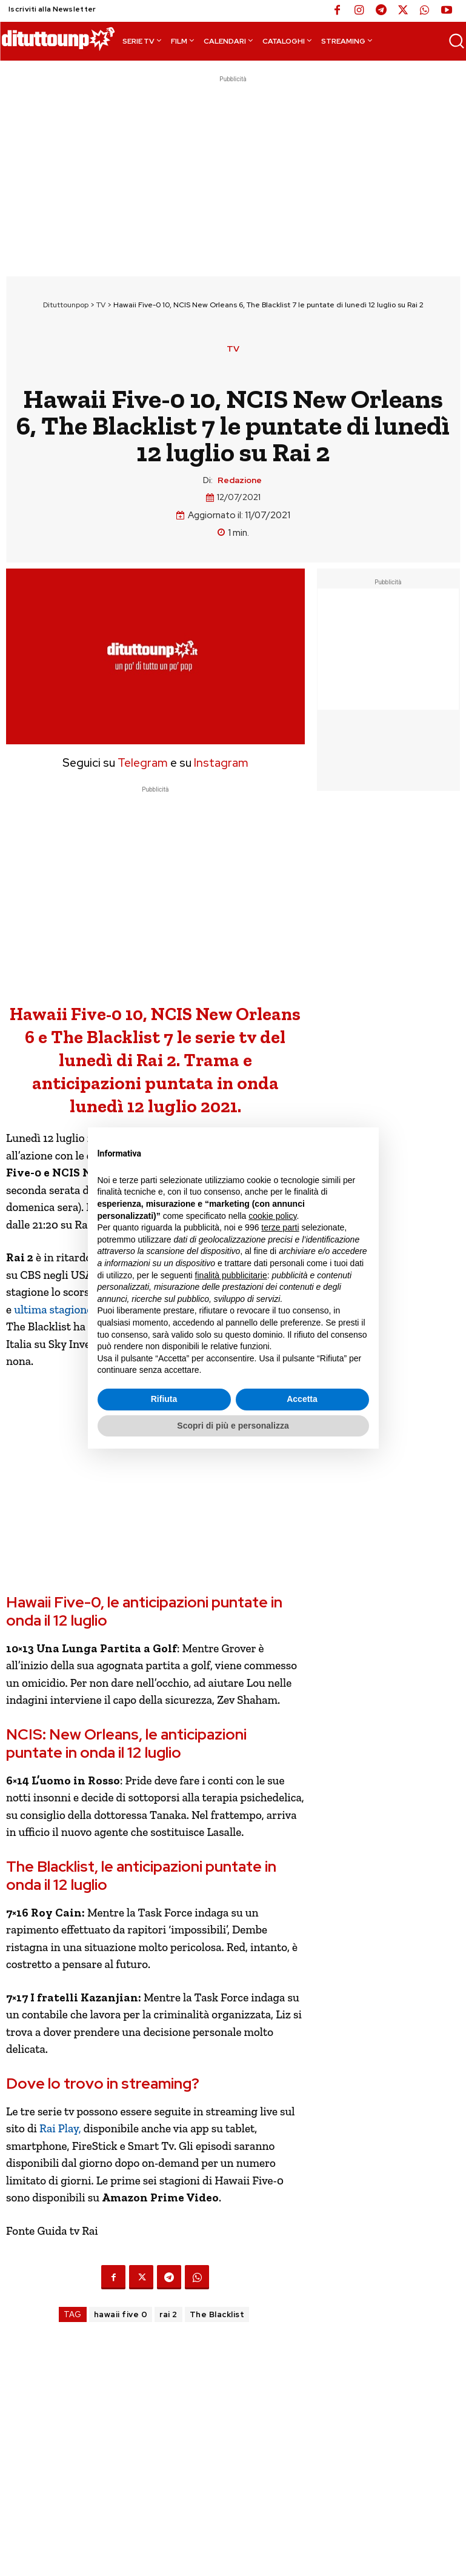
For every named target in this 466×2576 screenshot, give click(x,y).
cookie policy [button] (272, 1216)
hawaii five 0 (121, 2314)
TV (100, 305)
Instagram (221, 762)
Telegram (141, 762)
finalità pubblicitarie (231, 1275)
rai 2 (168, 2314)
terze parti (280, 1227)
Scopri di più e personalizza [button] (232, 1425)
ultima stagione (53, 1309)
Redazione (240, 480)
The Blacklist (217, 2314)
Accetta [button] (302, 1399)
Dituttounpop (65, 305)
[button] (456, 40)
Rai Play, (61, 2128)
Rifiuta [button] (164, 1399)
